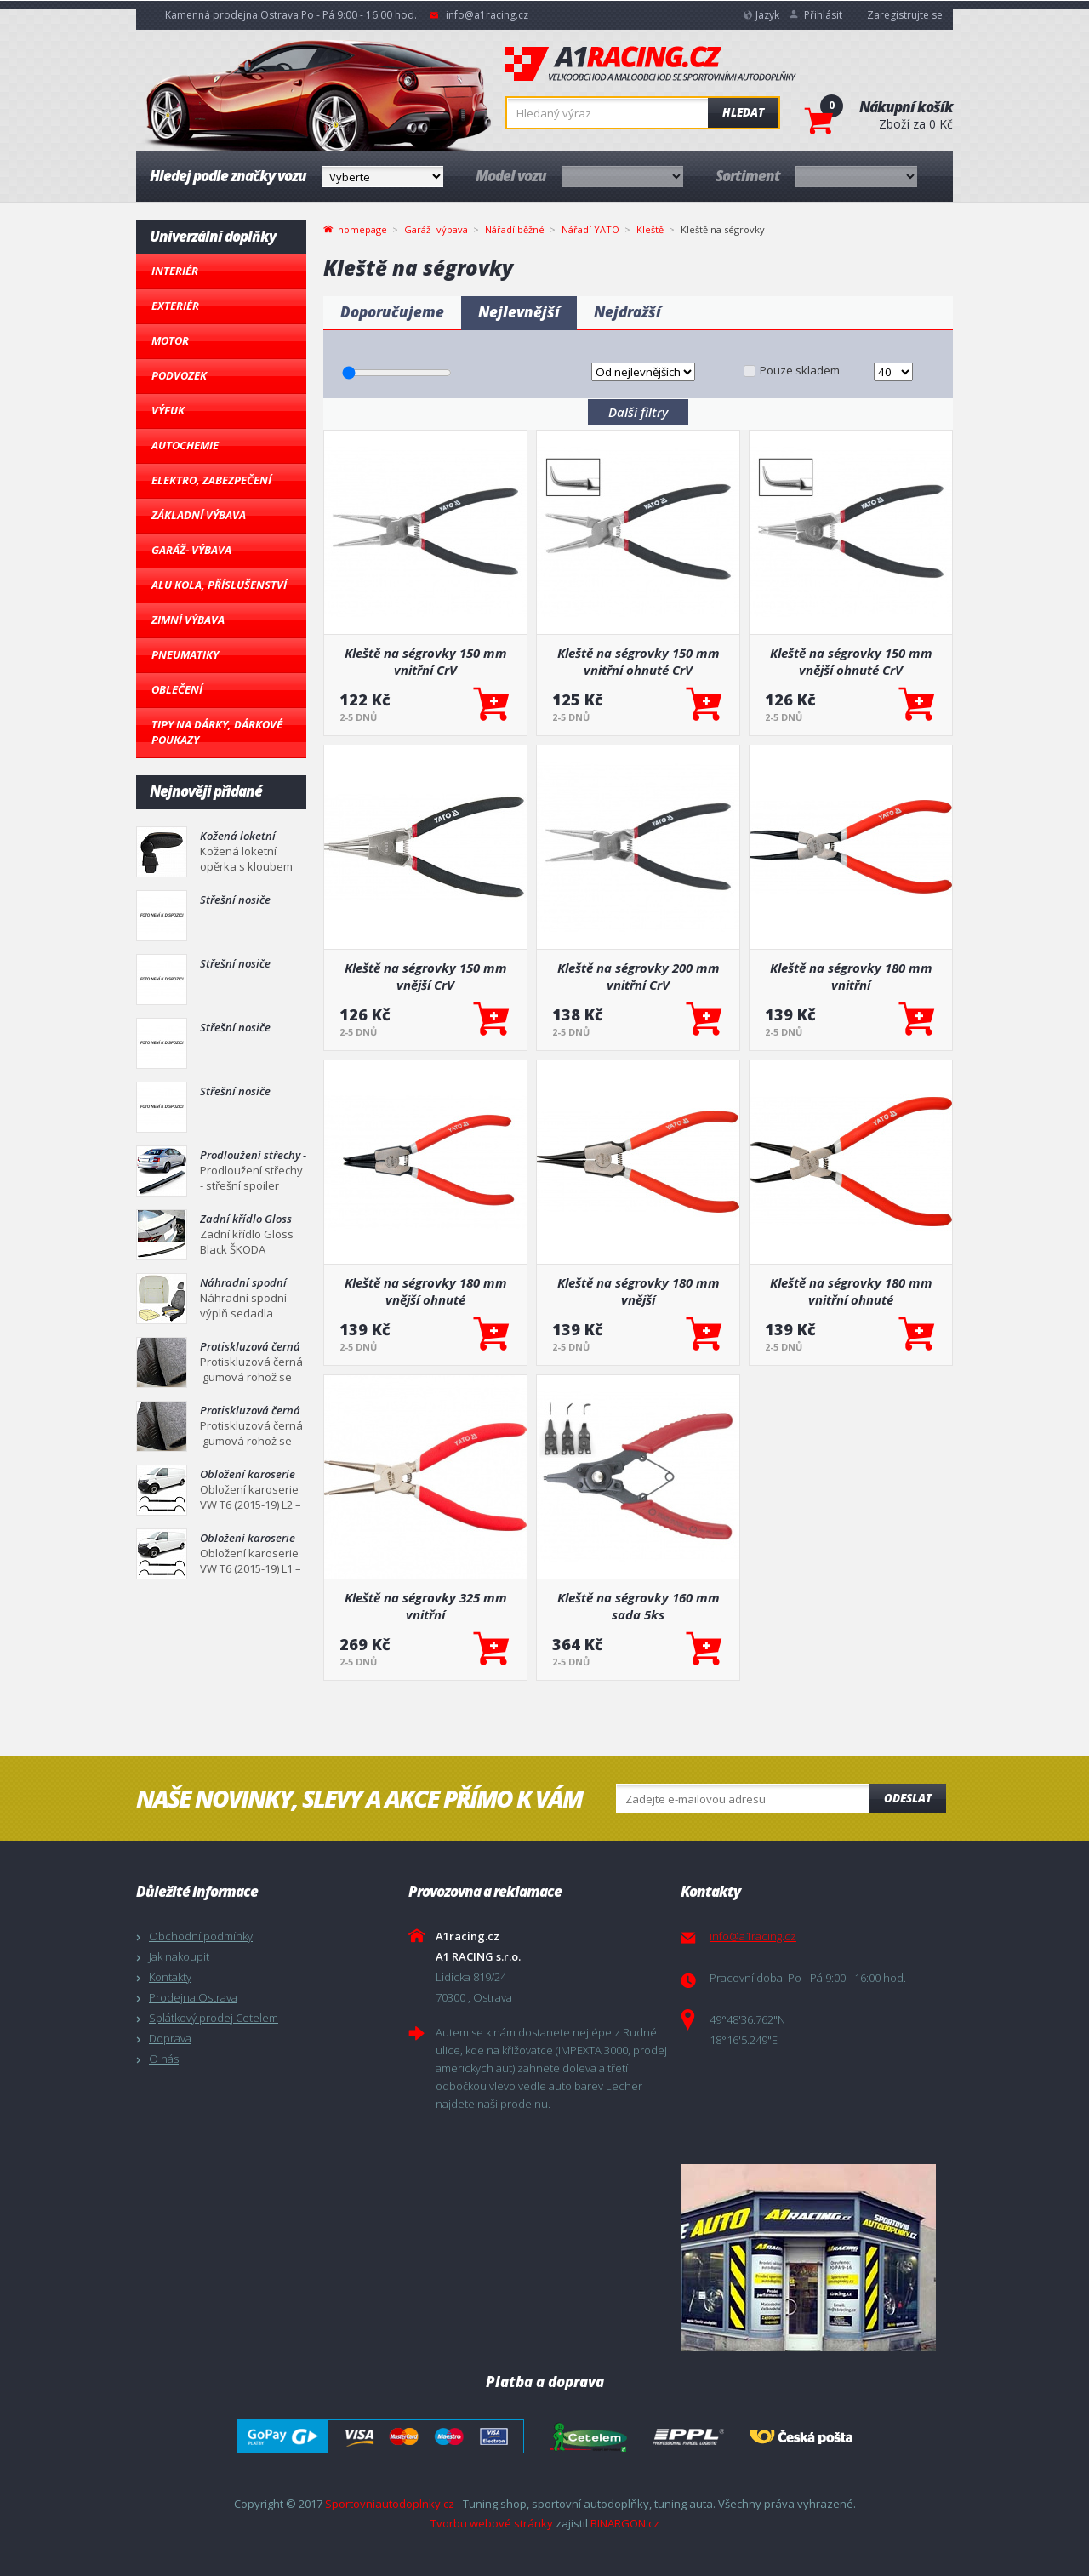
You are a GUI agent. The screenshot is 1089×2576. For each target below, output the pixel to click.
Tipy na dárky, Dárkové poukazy (216, 732)
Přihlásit (823, 15)
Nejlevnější (519, 312)
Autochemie (185, 445)
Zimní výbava (188, 619)
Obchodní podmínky (201, 1936)
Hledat (743, 112)
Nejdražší (627, 312)
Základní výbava (198, 515)
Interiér (174, 270)
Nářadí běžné (514, 229)
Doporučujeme (392, 312)
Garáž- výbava (191, 549)
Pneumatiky (185, 654)
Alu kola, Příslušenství (219, 584)
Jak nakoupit (179, 1956)
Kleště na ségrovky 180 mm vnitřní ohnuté (851, 1291)
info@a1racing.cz (487, 15)
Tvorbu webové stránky (491, 2523)
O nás (164, 2058)
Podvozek (179, 375)
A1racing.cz (650, 64)
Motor (170, 340)
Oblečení (176, 689)
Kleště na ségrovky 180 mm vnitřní (851, 976)
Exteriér (175, 305)
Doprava (170, 2038)
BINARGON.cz (624, 2523)
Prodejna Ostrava (193, 1997)
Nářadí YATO (590, 229)
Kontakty (170, 1977)
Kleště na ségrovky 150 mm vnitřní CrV (426, 661)
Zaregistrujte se (905, 15)
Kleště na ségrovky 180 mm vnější (638, 1291)
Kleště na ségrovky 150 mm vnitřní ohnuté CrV (638, 661)
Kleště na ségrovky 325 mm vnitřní (426, 1606)
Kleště (650, 229)
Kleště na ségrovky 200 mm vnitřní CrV (638, 976)
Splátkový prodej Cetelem (213, 2017)
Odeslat (908, 1798)
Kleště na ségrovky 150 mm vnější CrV (426, 976)
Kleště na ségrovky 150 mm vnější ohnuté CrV (851, 661)
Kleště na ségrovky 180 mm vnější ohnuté (426, 1291)
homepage (362, 228)
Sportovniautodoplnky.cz (389, 2503)
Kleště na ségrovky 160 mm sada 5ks (638, 1606)
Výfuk (168, 410)
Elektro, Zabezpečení (211, 480)
